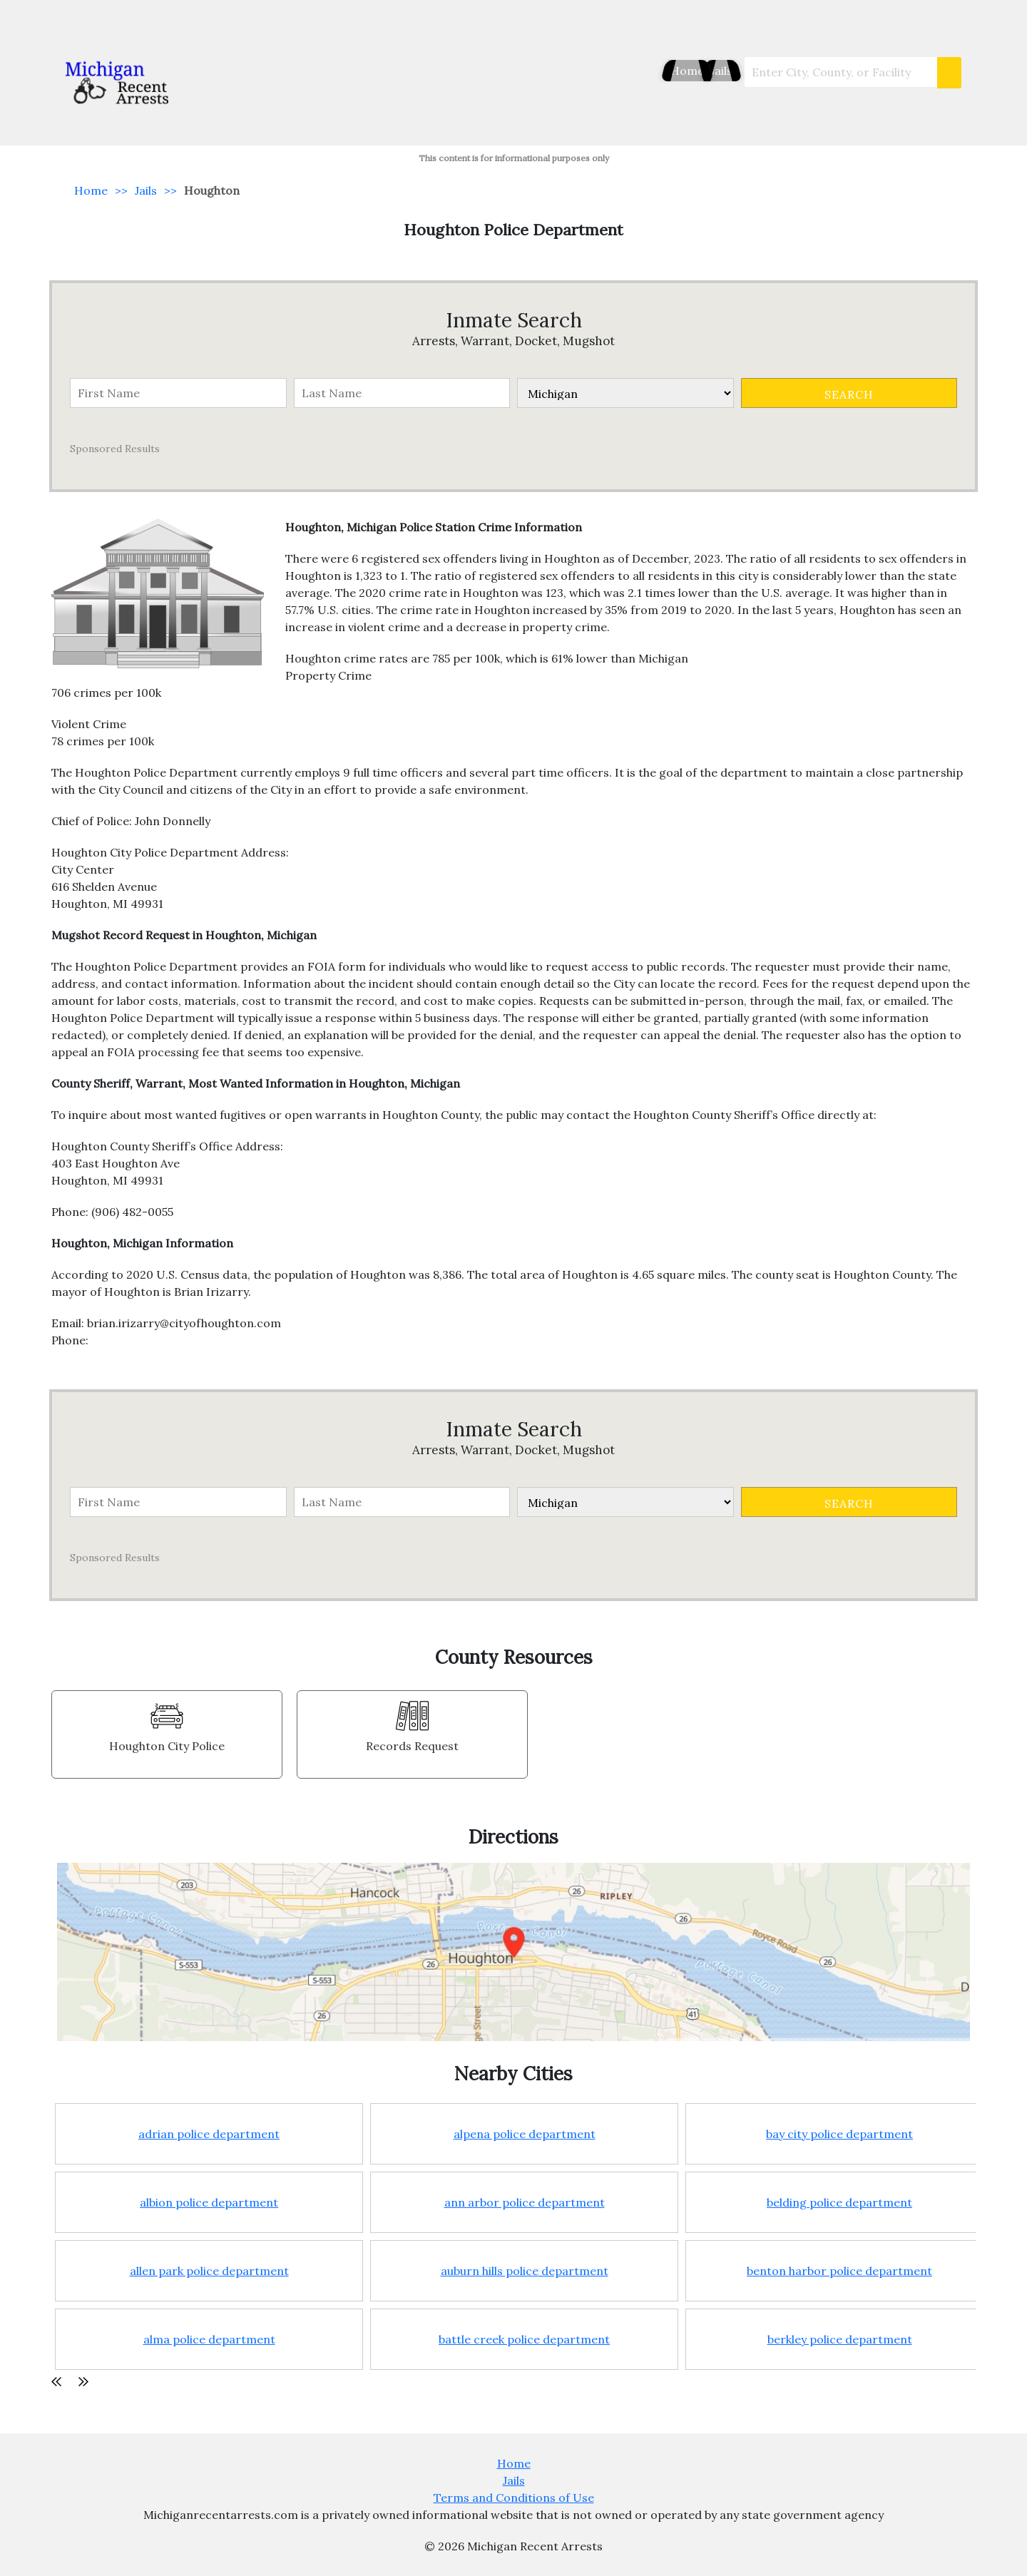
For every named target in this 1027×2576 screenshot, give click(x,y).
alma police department (209, 2339)
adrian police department (209, 2134)
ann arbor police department (524, 2202)
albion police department (209, 2202)
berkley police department (839, 2339)
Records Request (412, 1746)
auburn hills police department (524, 2271)
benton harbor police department (839, 2271)
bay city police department (839, 2134)
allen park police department (209, 2271)
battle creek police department (524, 2339)
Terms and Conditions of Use (514, 2497)
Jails (711, 70)
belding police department (839, 2202)
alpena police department (525, 2134)
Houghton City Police (167, 1746)
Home (660, 70)
